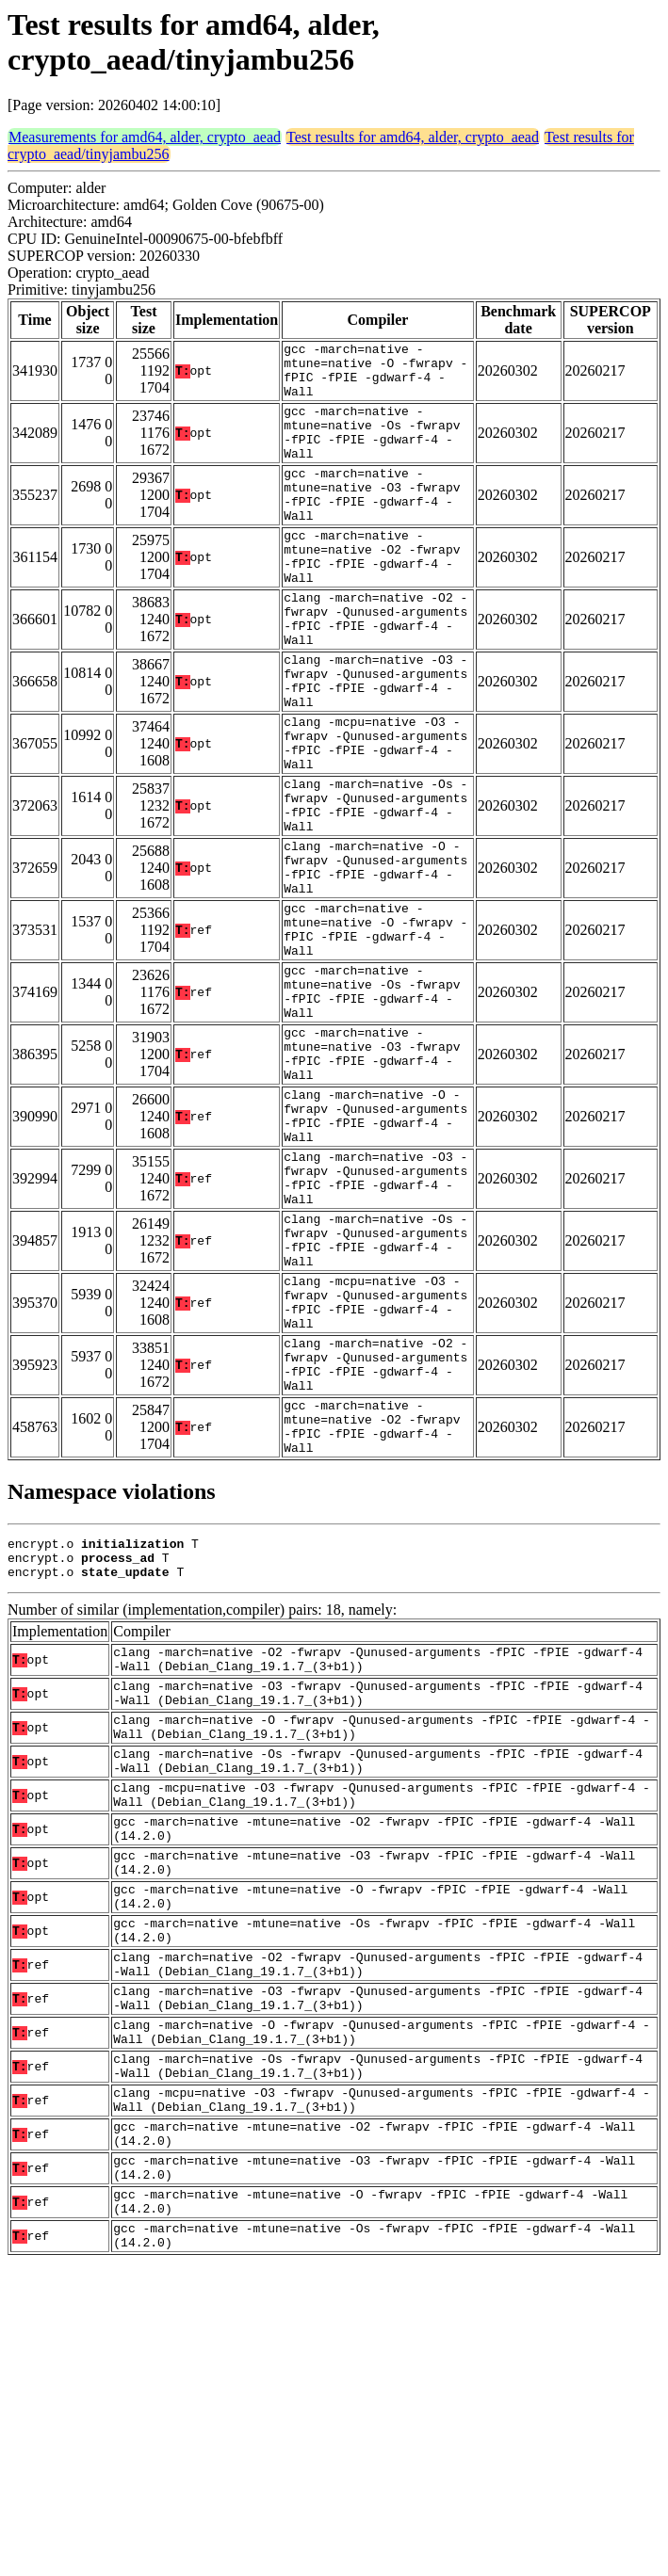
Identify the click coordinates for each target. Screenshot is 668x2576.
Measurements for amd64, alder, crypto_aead (144, 137)
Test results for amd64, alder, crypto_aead (412, 137)
